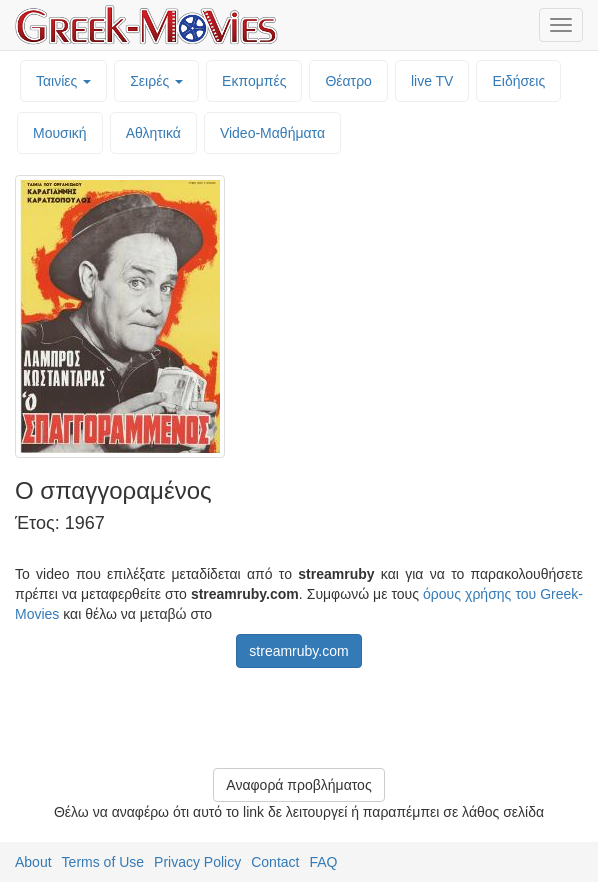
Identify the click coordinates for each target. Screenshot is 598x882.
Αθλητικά (153, 133)
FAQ (323, 862)
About (33, 862)
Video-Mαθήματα (272, 133)
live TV (432, 81)
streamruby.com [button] (298, 651)
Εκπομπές (254, 81)
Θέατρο (348, 81)
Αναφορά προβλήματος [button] (298, 785)
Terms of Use (103, 862)
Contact (275, 862)
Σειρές (156, 81)
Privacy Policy (197, 862)
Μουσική (60, 133)
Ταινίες (63, 81)
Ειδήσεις (518, 81)
